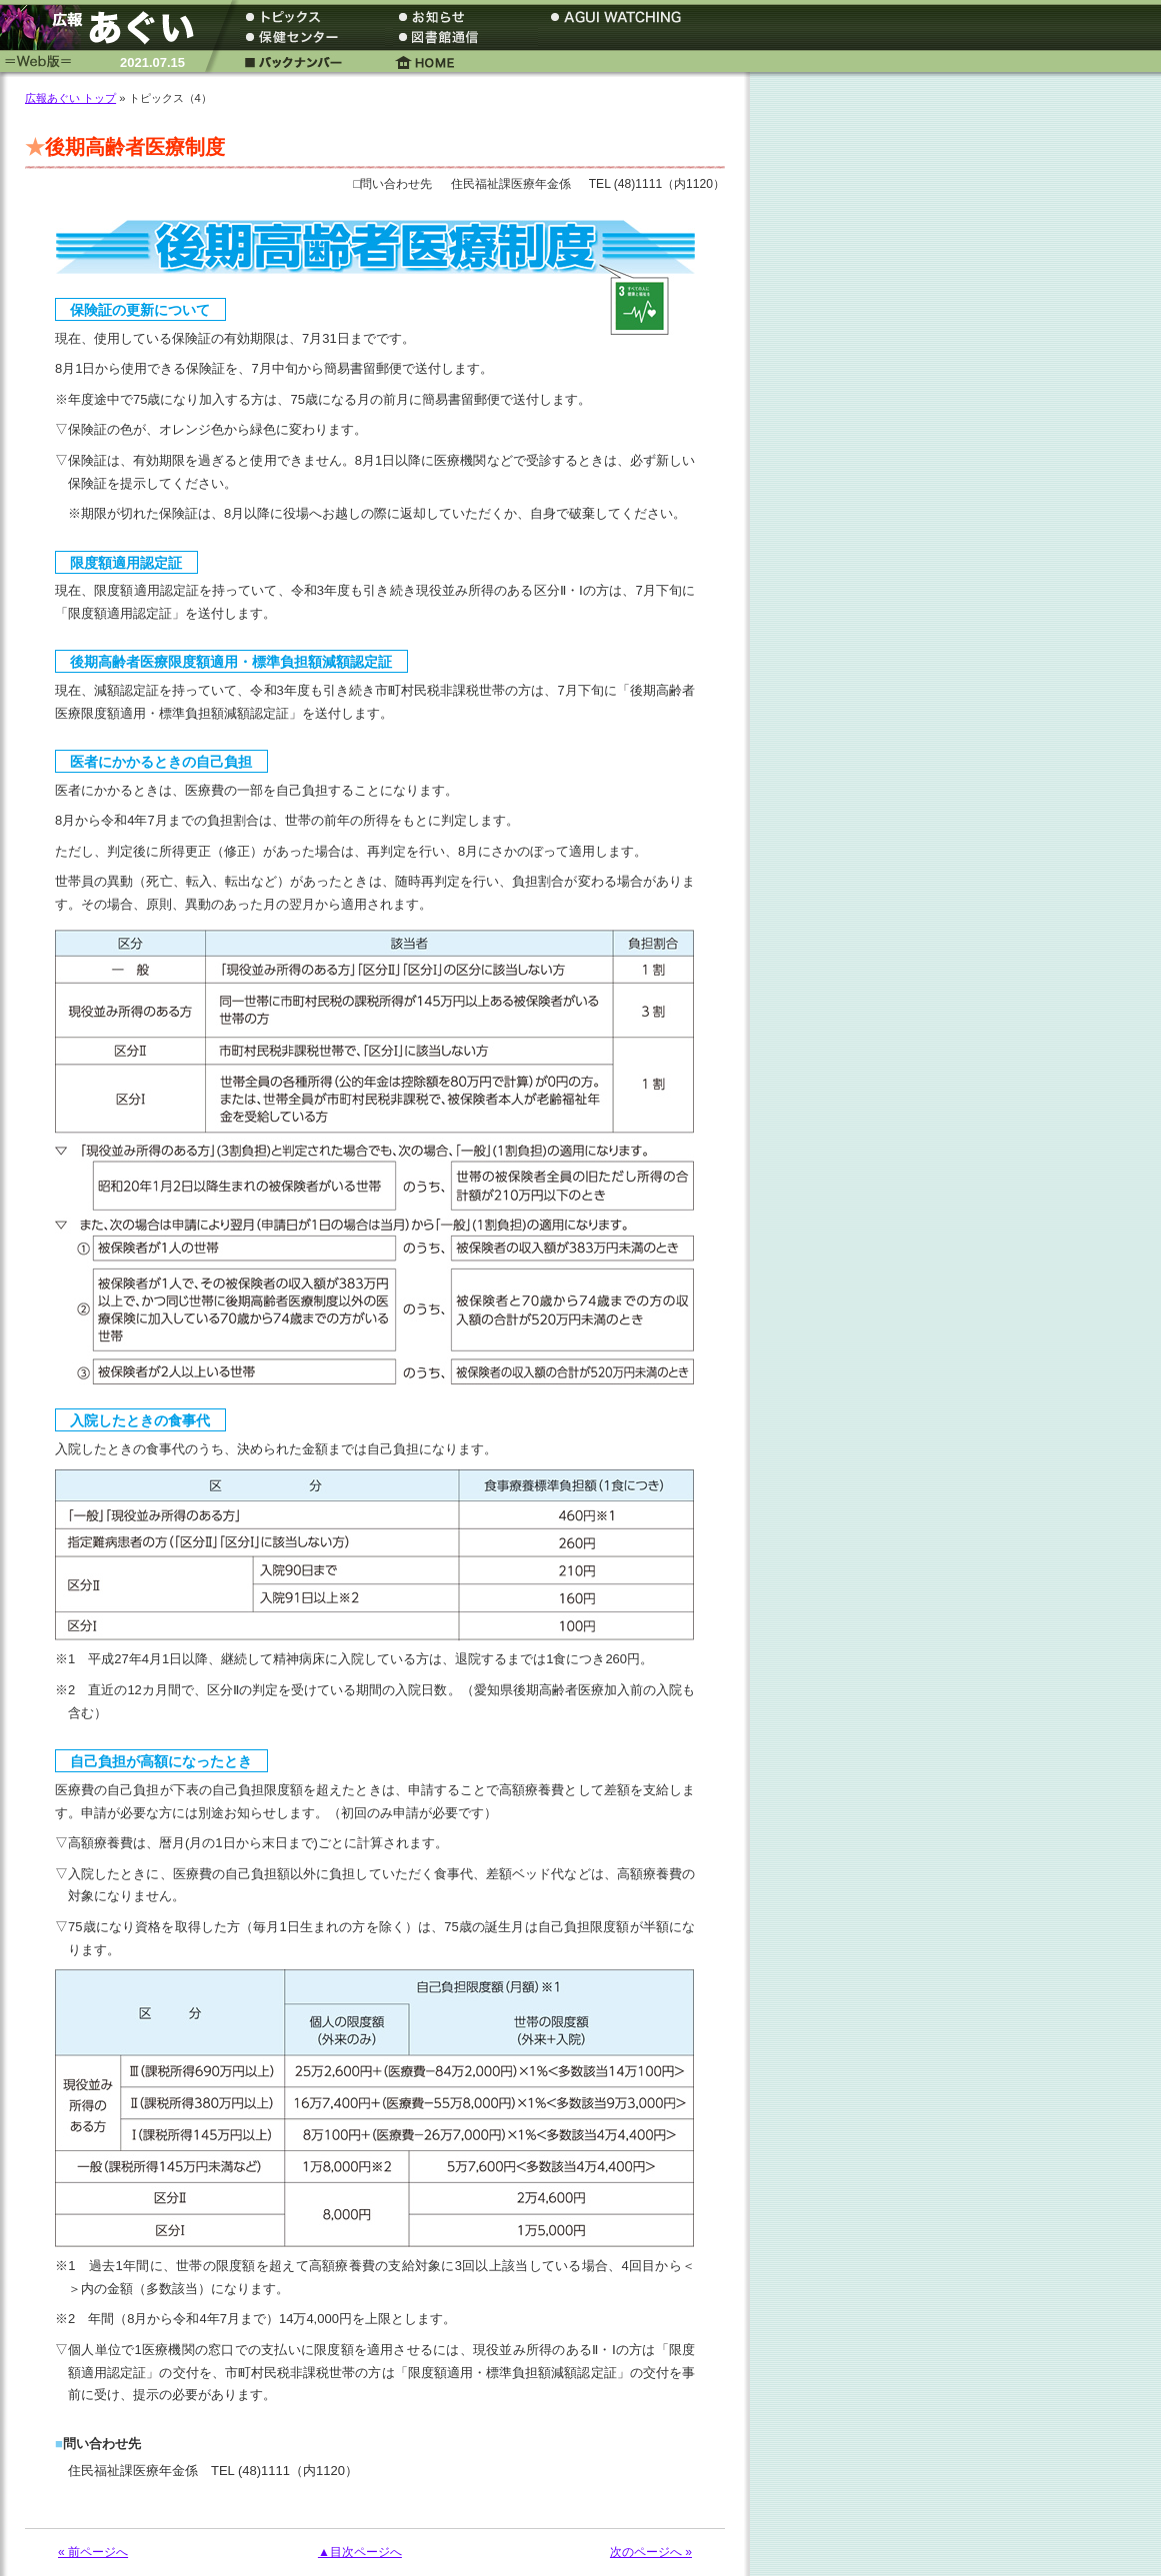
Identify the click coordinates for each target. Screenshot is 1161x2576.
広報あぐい (105, 27)
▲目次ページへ (360, 2552)
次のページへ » (651, 2552)
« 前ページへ (93, 2552)
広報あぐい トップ (70, 98)
